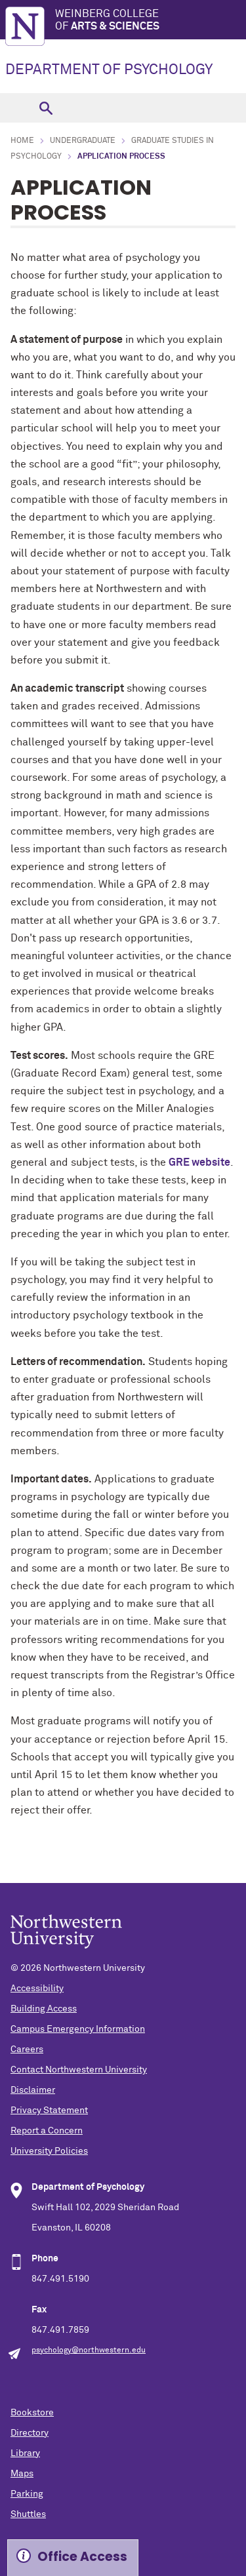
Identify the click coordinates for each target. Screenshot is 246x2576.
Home (22, 141)
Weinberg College (150, 21)
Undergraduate (82, 141)
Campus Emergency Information (77, 2029)
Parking (26, 2494)
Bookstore (32, 2412)
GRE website (199, 1162)
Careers (26, 2049)
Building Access (43, 2008)
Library (25, 2453)
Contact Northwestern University (78, 2069)
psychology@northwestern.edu (88, 2350)
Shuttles (28, 2514)
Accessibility (37, 1988)
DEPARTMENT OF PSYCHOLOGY (109, 70)
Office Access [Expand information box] (82, 2557)
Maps (21, 2473)
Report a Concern (46, 2130)
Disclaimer (32, 2090)
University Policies (49, 2151)
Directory (29, 2433)
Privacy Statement (49, 2110)
